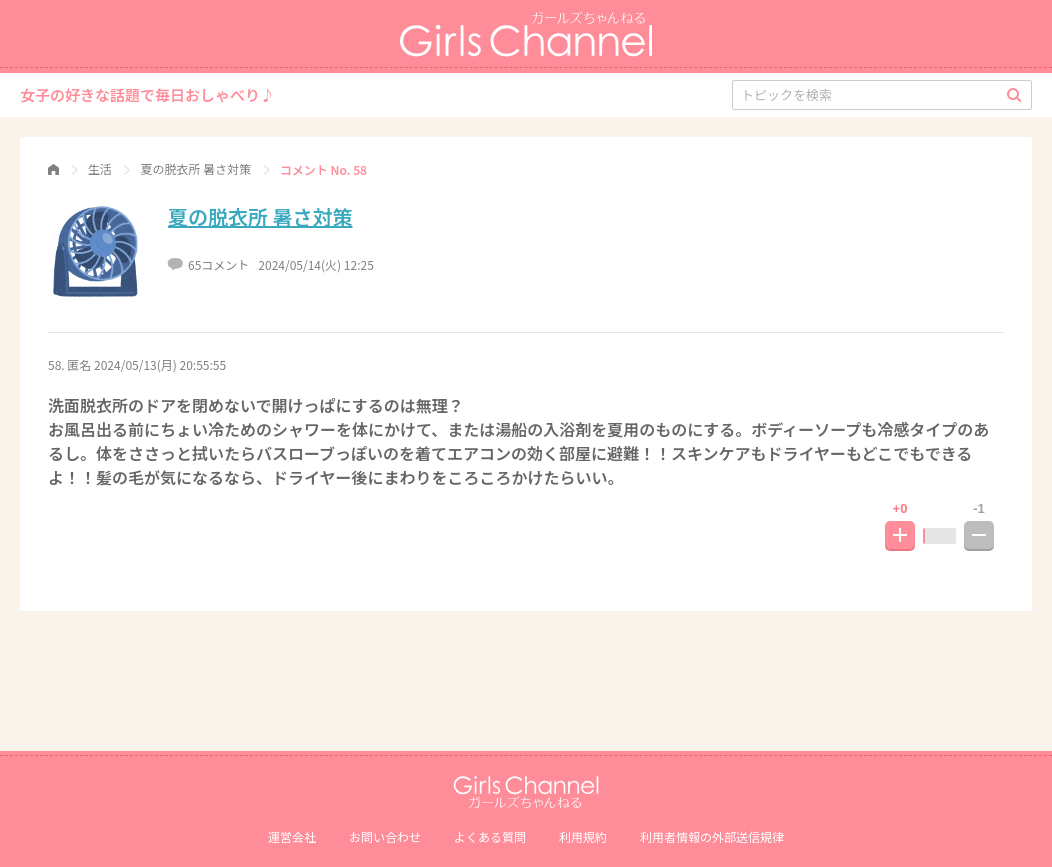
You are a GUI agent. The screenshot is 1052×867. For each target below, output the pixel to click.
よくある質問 (490, 836)
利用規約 (583, 836)
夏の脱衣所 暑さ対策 (260, 216)
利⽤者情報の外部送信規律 (712, 836)
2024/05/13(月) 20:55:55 (160, 364)
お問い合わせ (385, 836)
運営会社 (292, 836)
